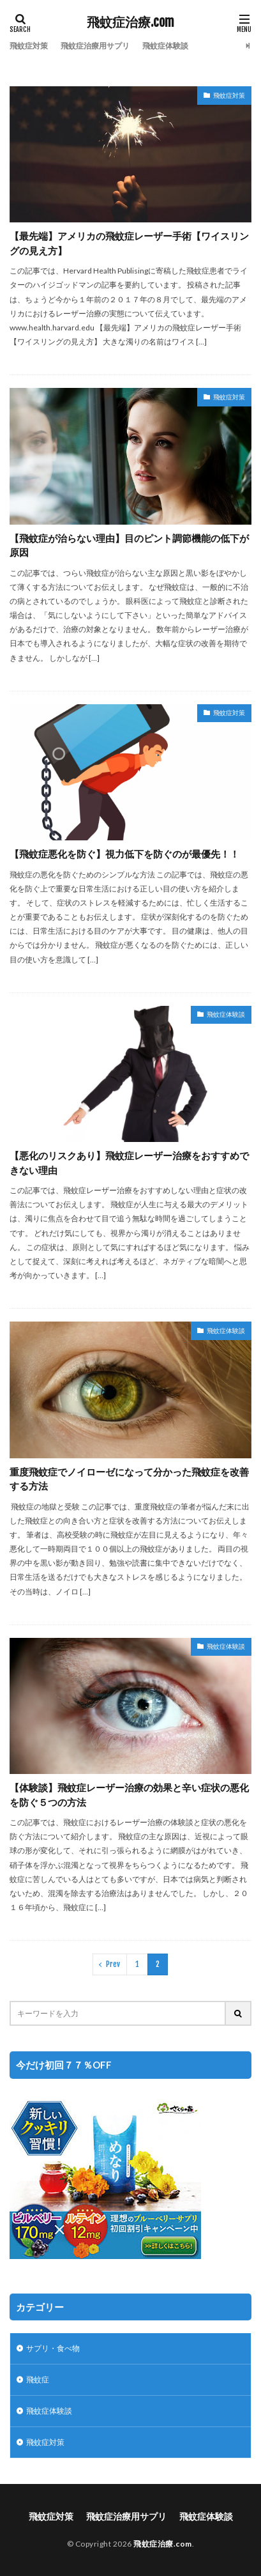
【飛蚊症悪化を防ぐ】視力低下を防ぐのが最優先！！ (124, 854)
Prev (113, 1964)
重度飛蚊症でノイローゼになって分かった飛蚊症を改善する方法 (129, 1479)
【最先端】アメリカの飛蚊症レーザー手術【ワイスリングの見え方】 (129, 243)
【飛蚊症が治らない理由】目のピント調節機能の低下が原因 (129, 545)
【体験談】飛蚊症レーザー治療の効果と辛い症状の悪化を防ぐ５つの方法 (129, 1795)
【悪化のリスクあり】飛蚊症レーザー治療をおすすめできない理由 (129, 1163)
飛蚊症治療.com (130, 22)
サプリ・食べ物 (53, 2348)
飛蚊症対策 (29, 45)
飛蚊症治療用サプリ (95, 45)
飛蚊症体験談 (165, 45)
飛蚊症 (37, 2379)
